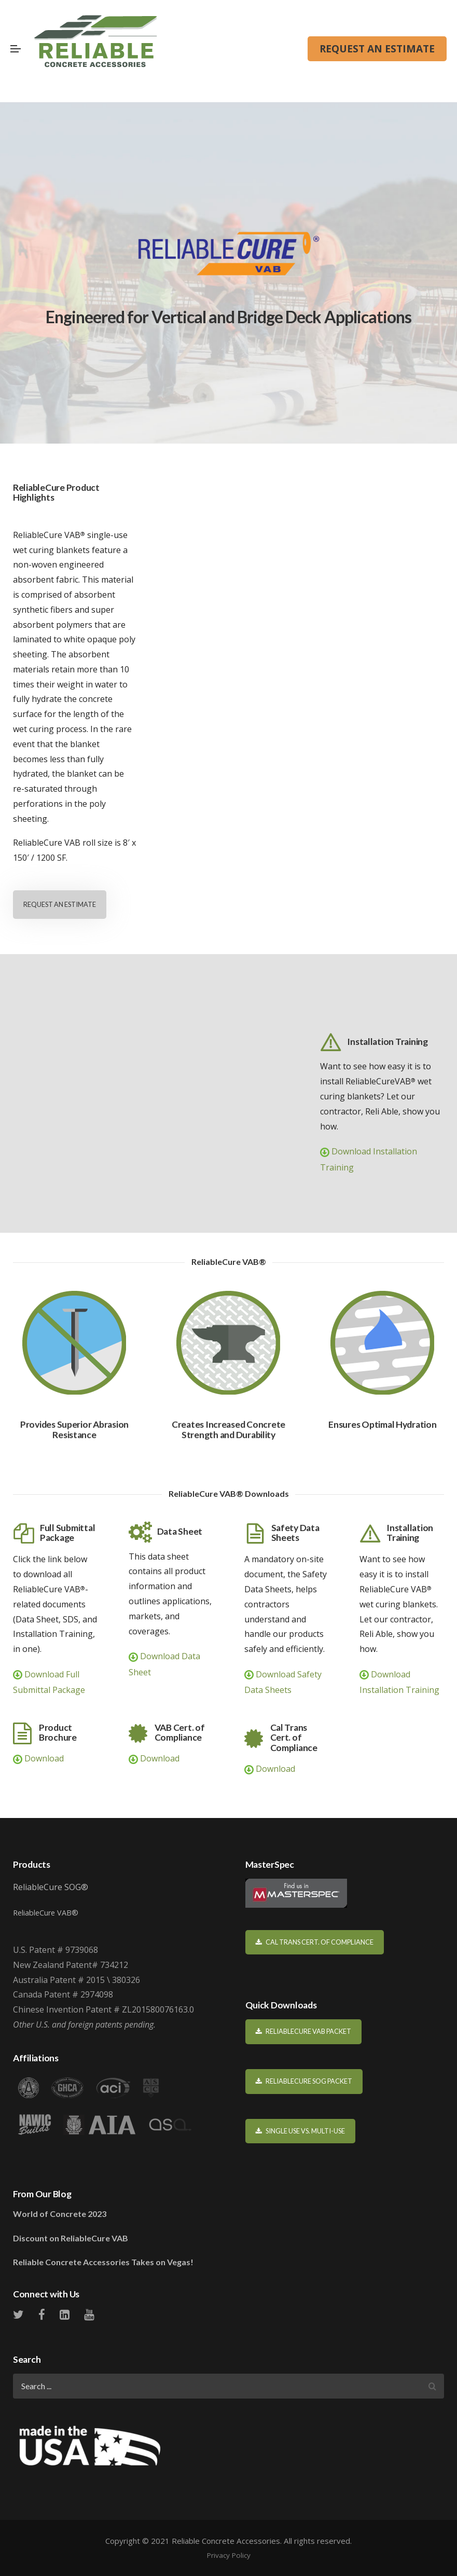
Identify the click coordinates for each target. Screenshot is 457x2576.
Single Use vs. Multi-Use (300, 2131)
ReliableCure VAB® (45, 1913)
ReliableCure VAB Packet (304, 2031)
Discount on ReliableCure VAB (70, 2238)
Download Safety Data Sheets (283, 1682)
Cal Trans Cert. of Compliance (315, 1942)
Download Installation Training (368, 1159)
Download (38, 1758)
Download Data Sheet (164, 1663)
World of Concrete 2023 (59, 2214)
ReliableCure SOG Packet (304, 2081)
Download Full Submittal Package (49, 1682)
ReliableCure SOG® (50, 1887)
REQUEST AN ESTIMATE (377, 49)
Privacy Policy (229, 2555)
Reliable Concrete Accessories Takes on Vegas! (103, 2262)
